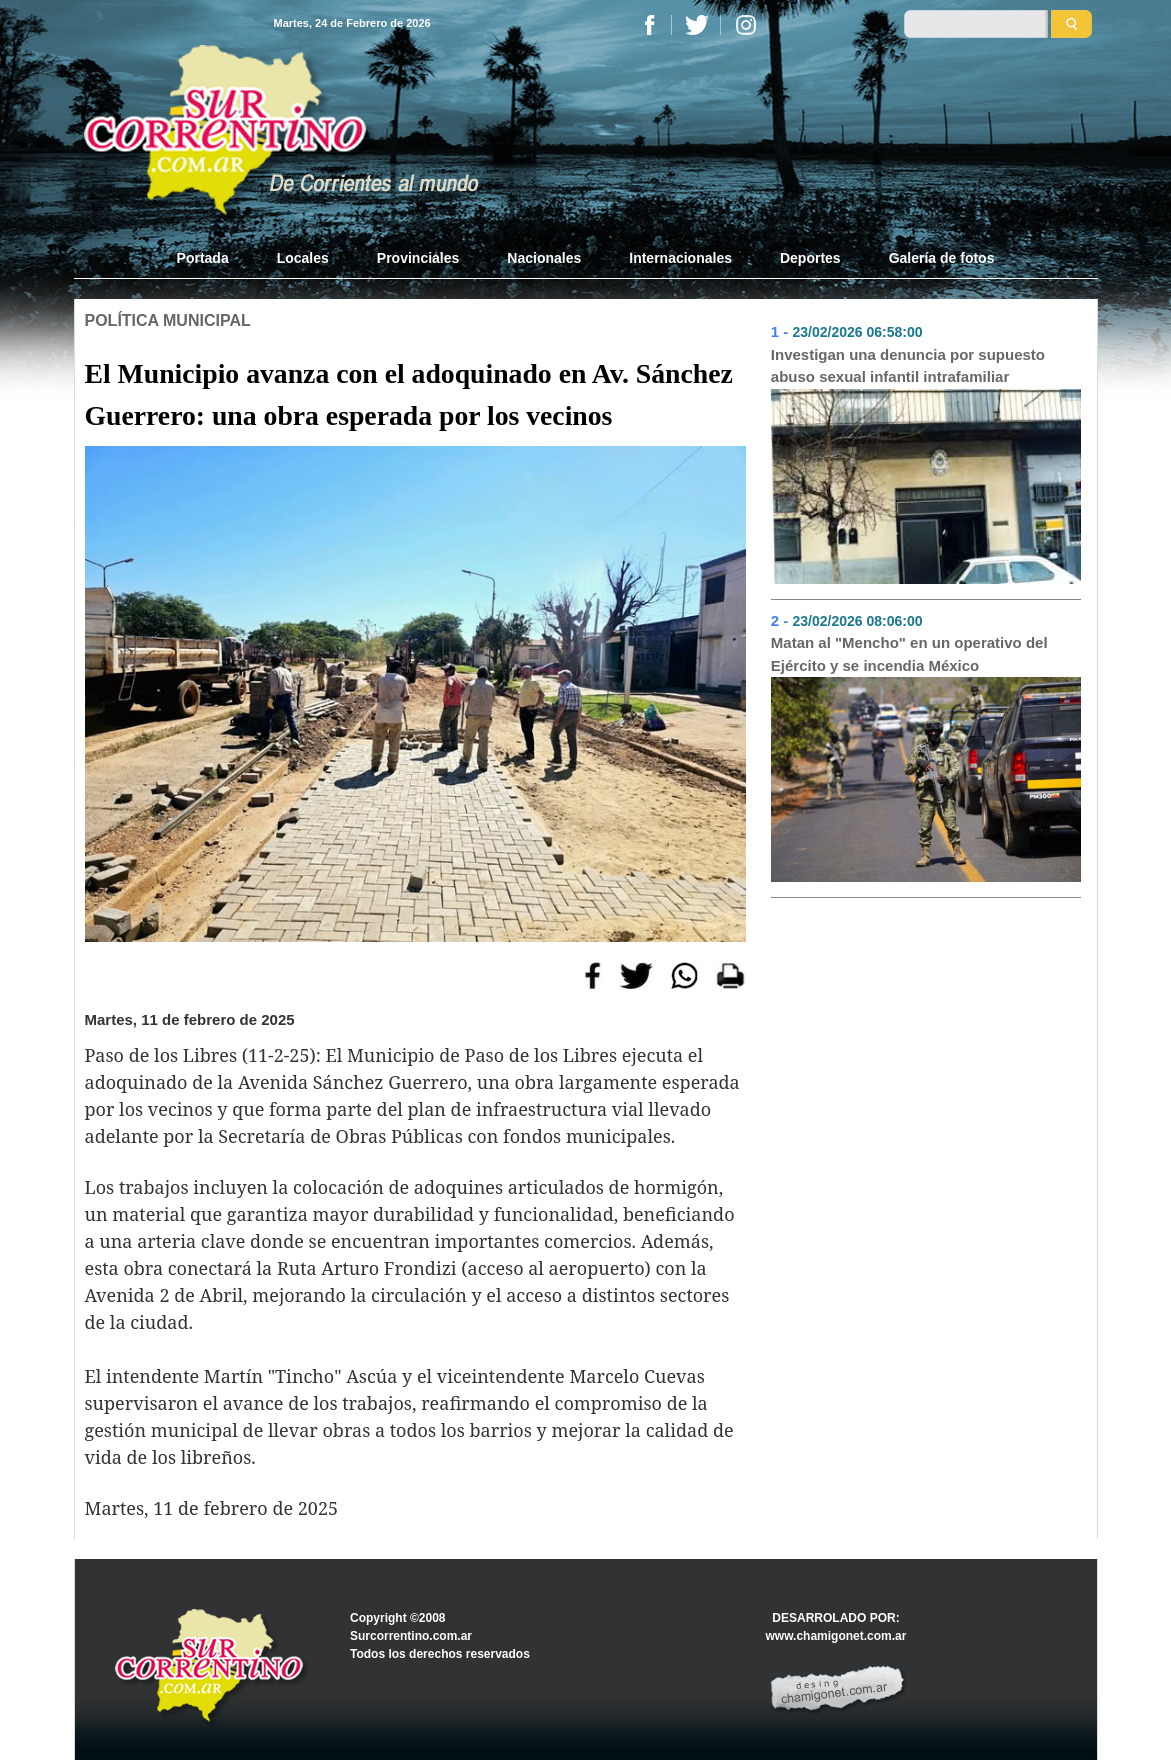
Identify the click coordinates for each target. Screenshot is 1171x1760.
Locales (303, 258)
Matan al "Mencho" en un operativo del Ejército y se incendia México (909, 654)
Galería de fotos (942, 258)
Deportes (810, 258)
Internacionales (680, 258)
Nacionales (544, 258)
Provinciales (418, 258)
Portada (215, 257)
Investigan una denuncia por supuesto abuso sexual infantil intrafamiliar (908, 366)
